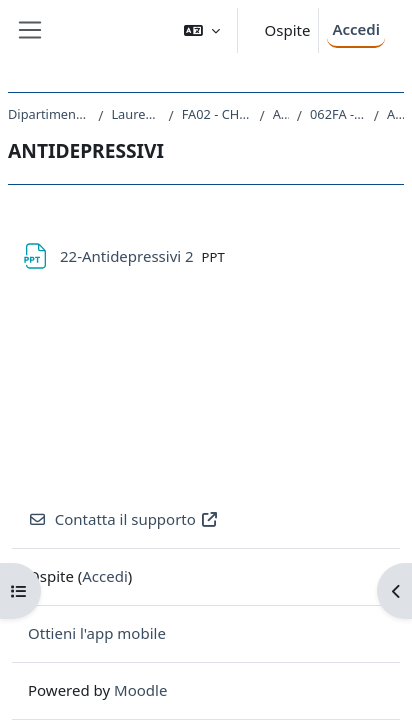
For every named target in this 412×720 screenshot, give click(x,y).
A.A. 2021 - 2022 (281, 114)
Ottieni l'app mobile (97, 633)
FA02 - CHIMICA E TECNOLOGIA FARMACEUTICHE (217, 114)
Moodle (140, 690)
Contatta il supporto (123, 519)
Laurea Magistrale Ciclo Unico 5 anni (135, 114)
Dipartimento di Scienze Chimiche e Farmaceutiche (49, 114)
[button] (202, 30)
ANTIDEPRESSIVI (395, 114)
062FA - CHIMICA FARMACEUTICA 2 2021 (338, 114)
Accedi (356, 29)
